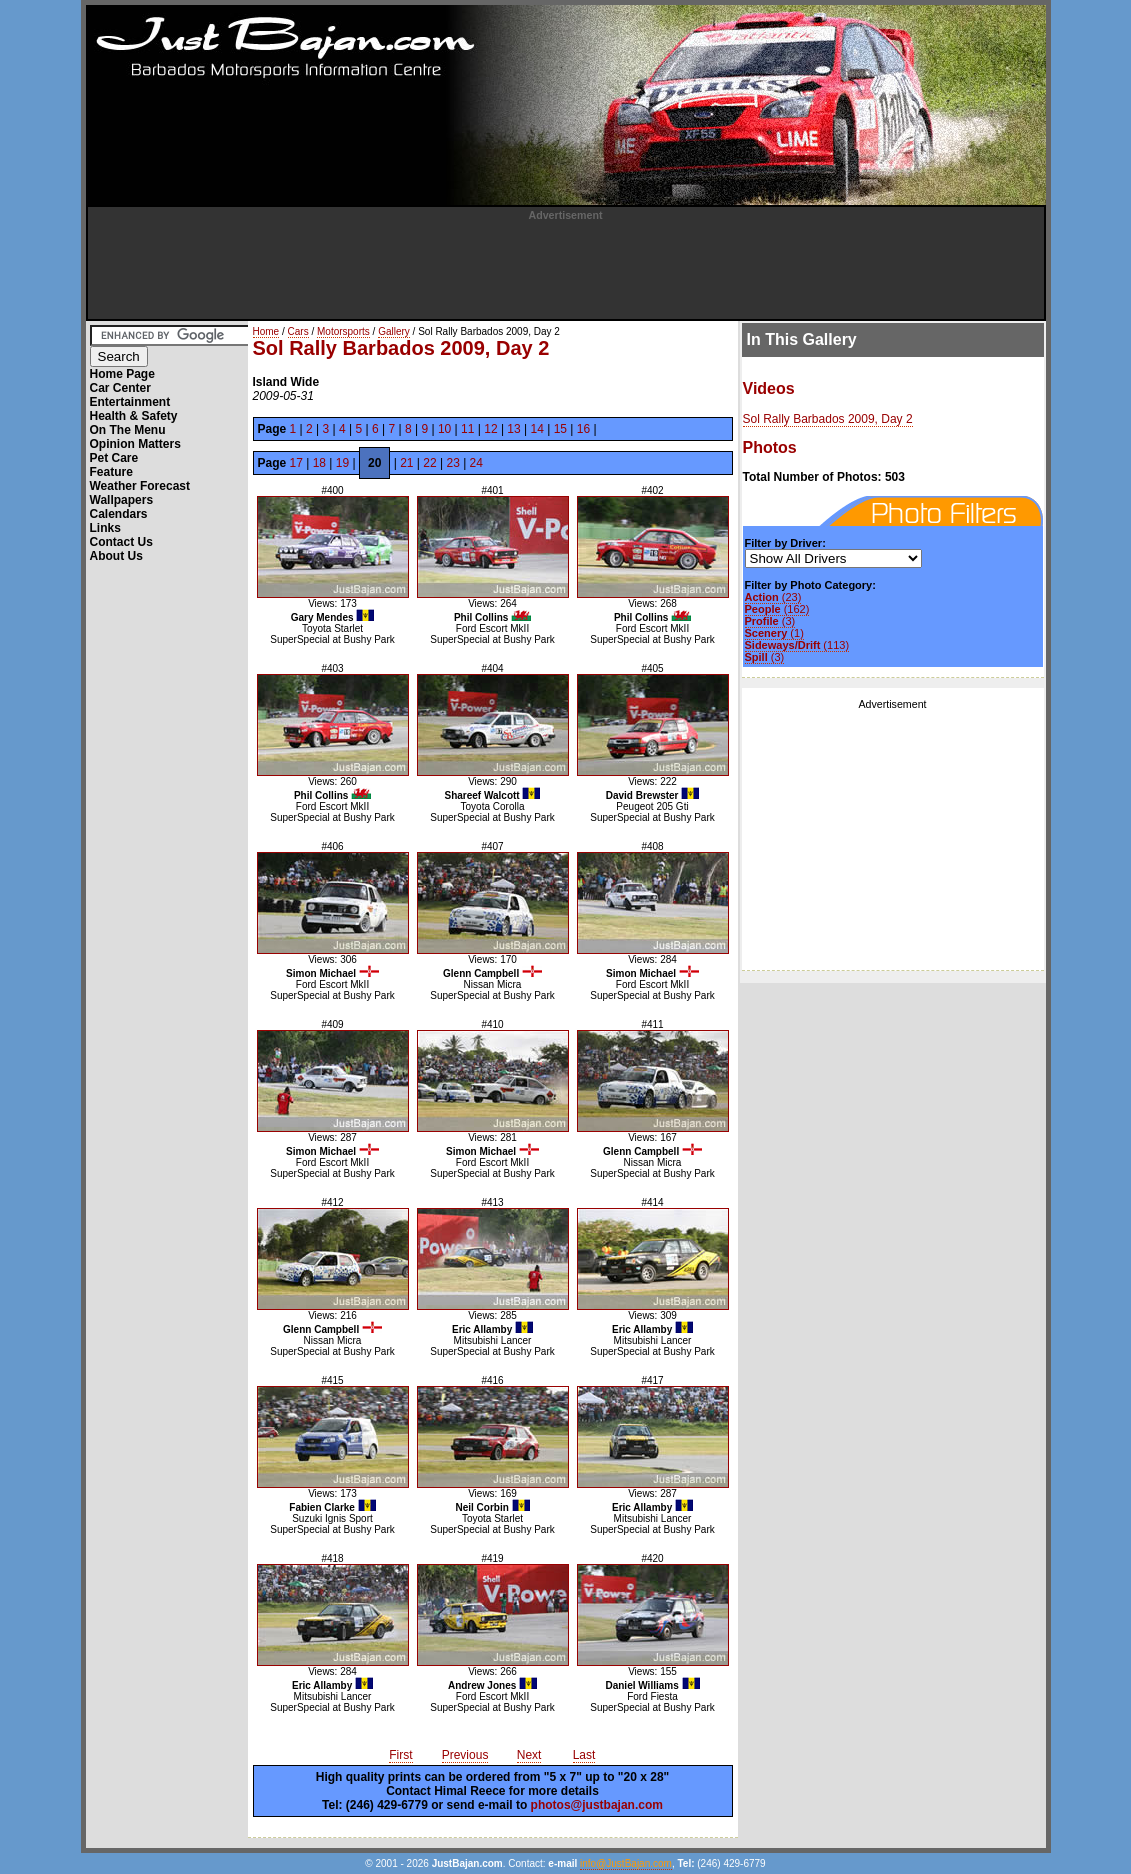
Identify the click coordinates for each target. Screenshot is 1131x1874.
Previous (465, 1755)
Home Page (122, 374)
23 (452, 463)
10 (444, 429)
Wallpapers (122, 500)
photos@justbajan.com (597, 1805)
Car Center (120, 388)
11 (467, 429)
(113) (797, 645)
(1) (774, 633)
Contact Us (121, 542)
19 (342, 463)
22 (429, 463)
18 (319, 463)
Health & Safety (134, 416)
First (400, 1755)
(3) (770, 621)
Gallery (394, 331)
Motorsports (343, 331)
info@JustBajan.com (626, 1863)
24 (476, 463)
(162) (777, 609)
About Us (116, 556)
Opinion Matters (135, 444)
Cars (298, 331)
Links (105, 528)
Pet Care (114, 458)
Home (266, 331)
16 (583, 429)
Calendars (119, 514)
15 (560, 429)
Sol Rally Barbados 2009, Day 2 (828, 419)
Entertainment (130, 402)
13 (513, 429)
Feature (111, 472)
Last (584, 1755)
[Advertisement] (566, 266)
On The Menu (128, 430)
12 (490, 429)
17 (296, 463)
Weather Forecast (140, 486)
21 (406, 463)
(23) (773, 597)
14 (537, 429)
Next (529, 1755)
